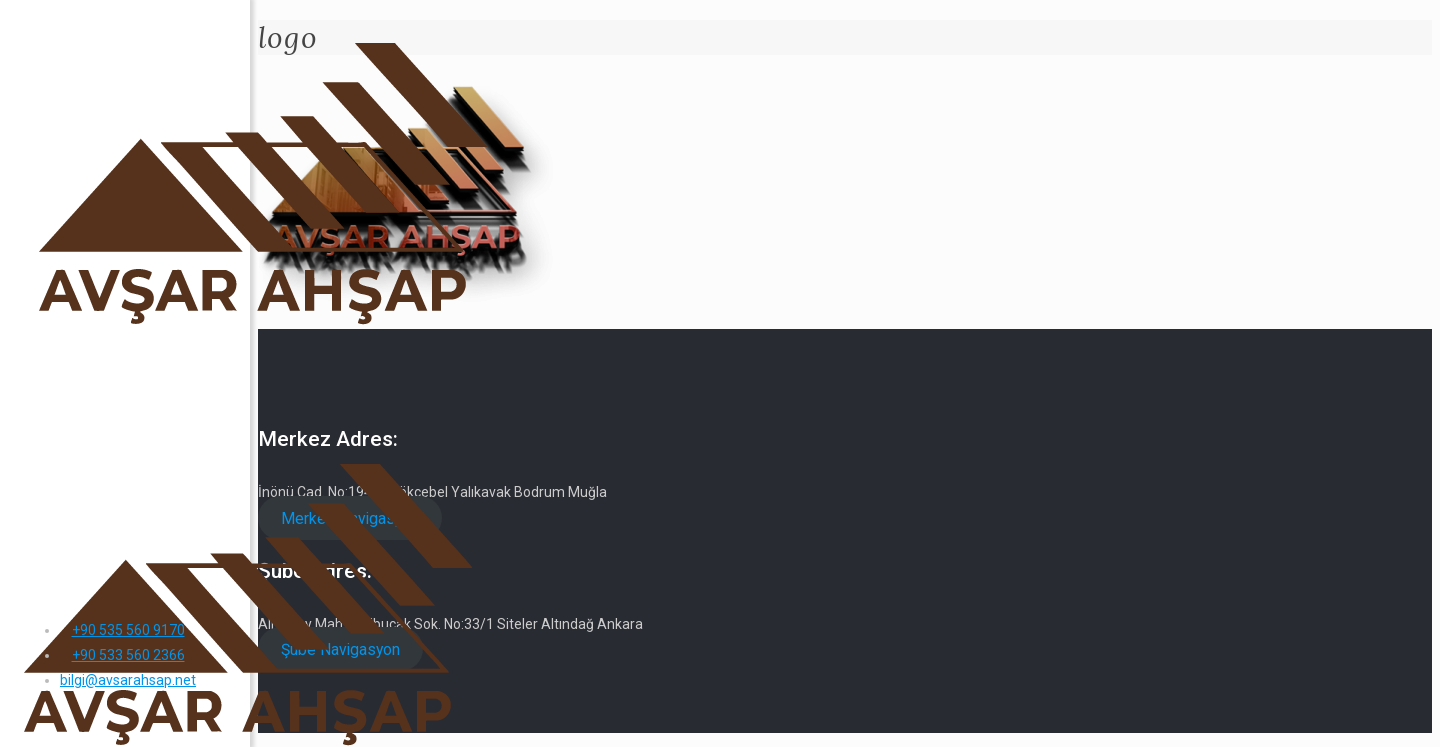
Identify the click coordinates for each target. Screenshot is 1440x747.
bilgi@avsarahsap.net (128, 680)
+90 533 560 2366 (128, 655)
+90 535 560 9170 (128, 630)
